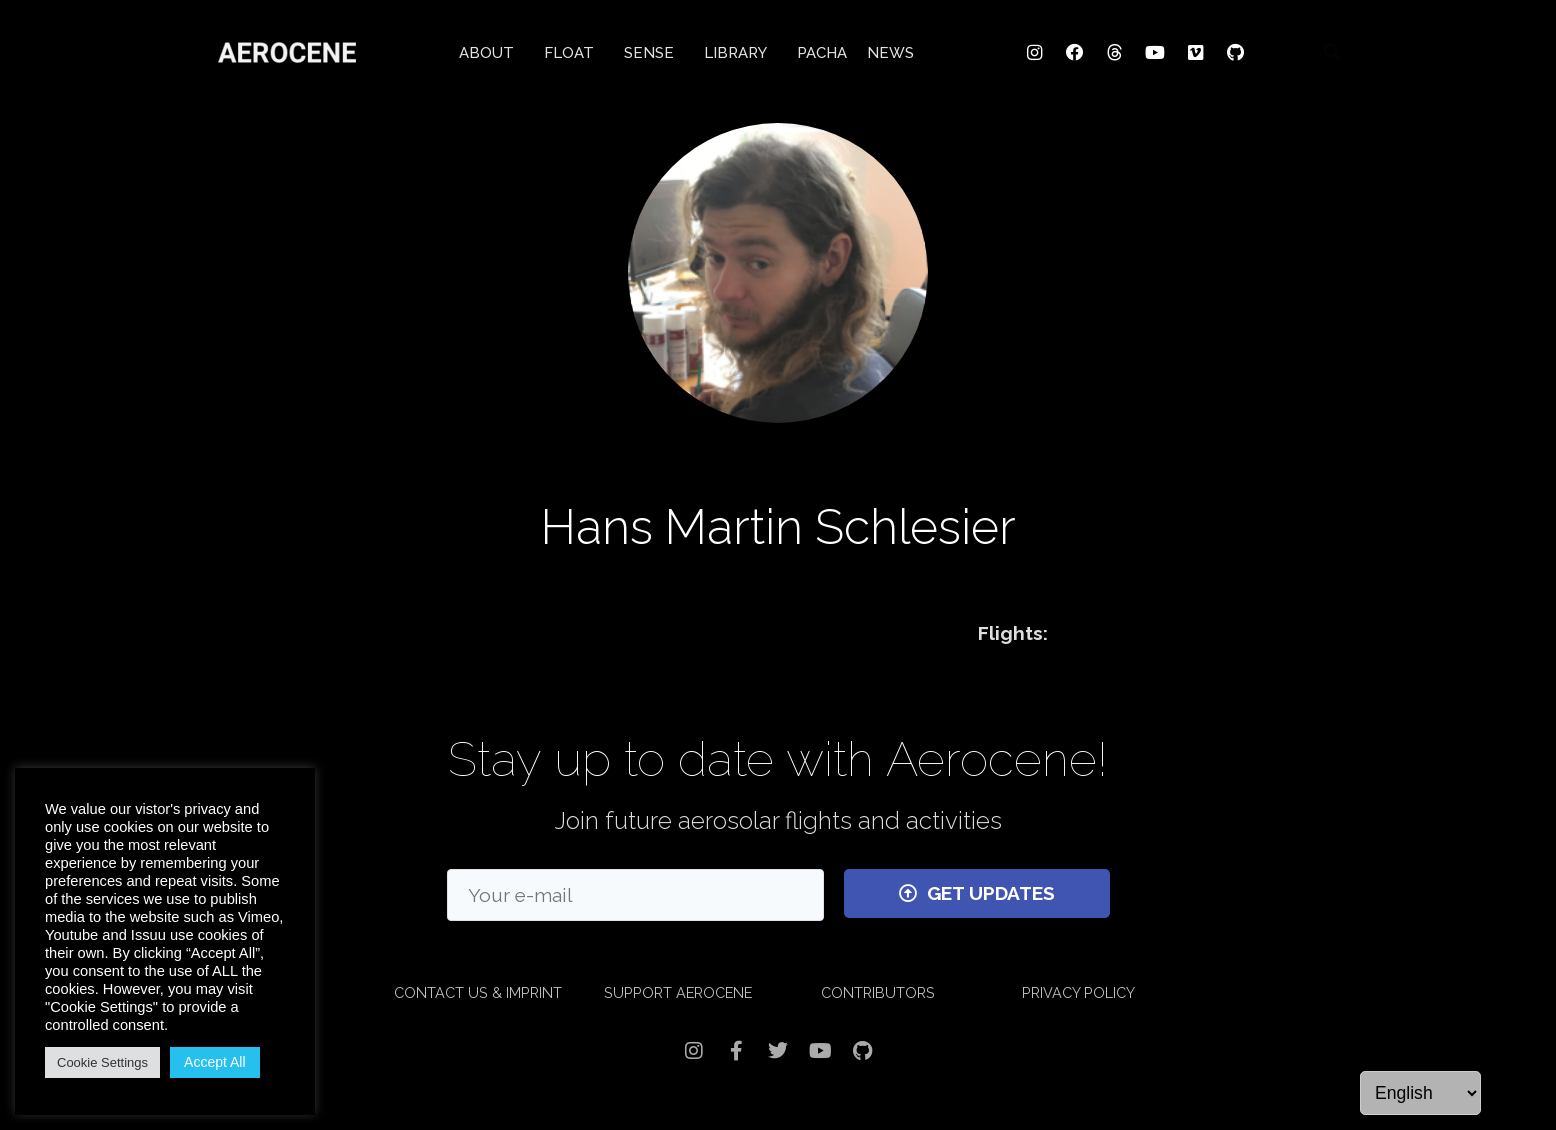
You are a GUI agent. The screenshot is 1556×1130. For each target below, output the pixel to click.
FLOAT (574, 50)
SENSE (654, 50)
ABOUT (491, 50)
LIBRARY (740, 50)
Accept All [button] (214, 1062)
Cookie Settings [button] (102, 1062)
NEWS (890, 50)
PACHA (822, 50)
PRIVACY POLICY (1078, 992)
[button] (1332, 49)
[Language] (1420, 1093)
